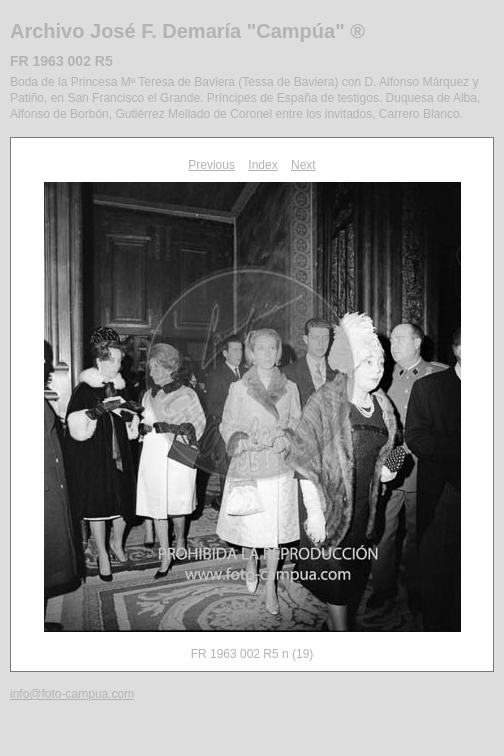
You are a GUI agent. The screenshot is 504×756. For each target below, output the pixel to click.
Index (262, 165)
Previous (211, 165)
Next (303, 165)
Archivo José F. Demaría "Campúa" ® (187, 31)
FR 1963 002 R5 (61, 61)
